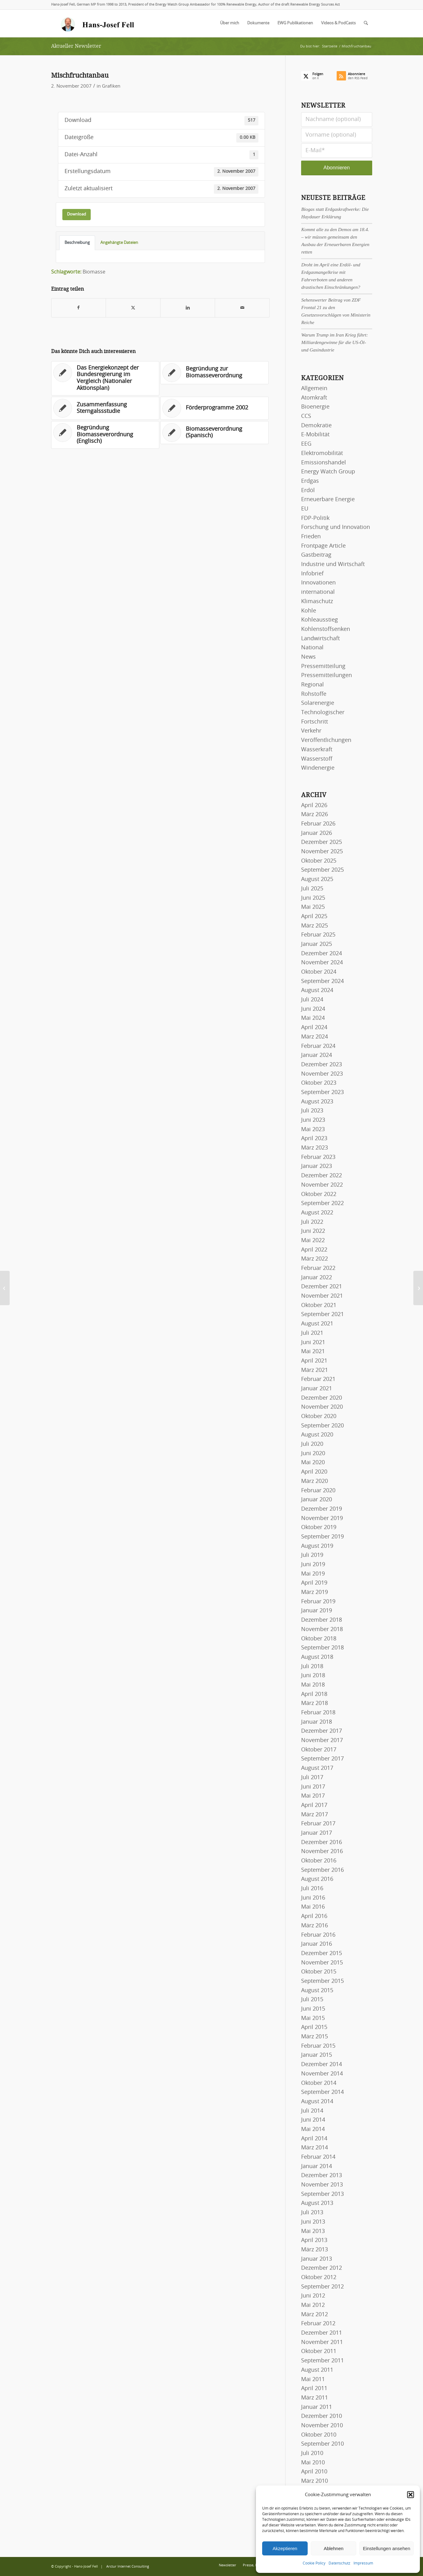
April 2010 (314, 2472)
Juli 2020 (312, 1444)
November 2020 (322, 1407)
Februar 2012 (318, 2324)
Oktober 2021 (318, 1305)
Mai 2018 (313, 1685)
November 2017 (322, 1740)
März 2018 (314, 1703)
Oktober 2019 (318, 1527)
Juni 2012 (313, 2296)
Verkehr (311, 731)
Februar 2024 (318, 1046)
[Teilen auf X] (133, 307)
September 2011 (322, 2361)
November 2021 (322, 1296)
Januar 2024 (316, 1055)
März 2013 (314, 2250)
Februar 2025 (318, 935)
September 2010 (322, 2444)
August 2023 (317, 1102)
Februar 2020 (318, 1491)
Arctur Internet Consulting (127, 2566)
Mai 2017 (313, 1796)
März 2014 (314, 2148)
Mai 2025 (313, 907)
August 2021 (317, 1324)
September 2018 (322, 1648)
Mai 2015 (313, 2018)
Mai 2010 (313, 2463)
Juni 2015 (313, 2009)
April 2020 (314, 1472)
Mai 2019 (313, 1574)
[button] (410, 2494)
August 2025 (317, 879)
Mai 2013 (313, 2231)
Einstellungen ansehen (386, 2548)
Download (76, 214)
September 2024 (322, 981)
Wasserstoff (316, 759)
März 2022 (314, 1259)
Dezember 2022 (321, 1176)
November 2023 (322, 1074)
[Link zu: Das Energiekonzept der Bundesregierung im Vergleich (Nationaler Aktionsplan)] (105, 378)
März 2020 (314, 1481)
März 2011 (314, 2398)
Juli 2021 (312, 1333)
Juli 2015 (312, 1999)
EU (304, 509)
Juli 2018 (312, 1666)
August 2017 (317, 1768)
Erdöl (308, 490)
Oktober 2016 (318, 1861)
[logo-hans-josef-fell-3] (98, 23)
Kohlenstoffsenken (325, 629)
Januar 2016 (316, 1944)
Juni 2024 (313, 1009)
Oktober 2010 (318, 2435)
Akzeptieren (284, 2548)
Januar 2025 (316, 944)
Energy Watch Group (328, 472)
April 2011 (314, 2388)
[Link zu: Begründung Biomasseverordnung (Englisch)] (105, 435)
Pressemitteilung (323, 666)
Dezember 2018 (321, 1620)
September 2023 (322, 1092)
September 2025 (322, 870)
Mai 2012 (313, 2305)
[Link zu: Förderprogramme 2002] (214, 408)
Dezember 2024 (321, 953)
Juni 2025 (313, 898)
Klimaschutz (317, 601)
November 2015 (322, 1963)
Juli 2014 (312, 2111)
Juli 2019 (312, 1555)
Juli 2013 (312, 2212)
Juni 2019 (313, 1564)
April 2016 (314, 1916)
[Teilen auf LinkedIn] (188, 307)
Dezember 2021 (321, 1287)
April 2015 (314, 2027)
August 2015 (317, 1990)
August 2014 (317, 2101)
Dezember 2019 (321, 1509)
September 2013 (322, 2194)
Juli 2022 (312, 1222)
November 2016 (322, 1851)
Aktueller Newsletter (76, 46)
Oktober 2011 (318, 2351)
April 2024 (314, 1027)
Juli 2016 (312, 1888)
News (308, 657)
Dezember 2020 (321, 1398)
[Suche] (366, 23)
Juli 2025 (312, 889)
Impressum (363, 2563)
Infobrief (312, 574)
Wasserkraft (316, 750)
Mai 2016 (313, 1907)
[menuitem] (229, 23)
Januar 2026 (316, 833)
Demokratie (316, 426)
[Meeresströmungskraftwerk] (418, 1288)
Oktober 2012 (318, 2277)
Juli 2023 (312, 1111)
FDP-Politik (315, 518)
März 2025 (314, 926)
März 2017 (314, 1815)
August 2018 (317, 1657)
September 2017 (322, 1759)
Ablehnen (333, 2548)
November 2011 (322, 2342)
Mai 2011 (313, 2379)
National (312, 648)
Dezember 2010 (321, 2416)
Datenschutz (339, 2563)
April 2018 (314, 1694)
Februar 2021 (318, 1379)
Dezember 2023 (321, 1065)
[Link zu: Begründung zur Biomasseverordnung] (214, 372)
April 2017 (314, 1805)
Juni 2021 (313, 1342)
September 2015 (322, 1981)
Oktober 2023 (318, 1083)
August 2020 (317, 1435)
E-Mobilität (315, 435)
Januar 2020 (316, 1500)
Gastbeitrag (316, 555)
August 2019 (317, 1546)
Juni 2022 (313, 1231)
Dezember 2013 (321, 2175)
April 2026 (314, 805)
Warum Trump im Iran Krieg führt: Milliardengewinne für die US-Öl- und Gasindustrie (334, 342)
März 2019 (314, 1592)
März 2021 (314, 1370)
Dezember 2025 (321, 842)
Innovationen (318, 583)
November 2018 (322, 1629)
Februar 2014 (318, 2157)
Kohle (308, 611)
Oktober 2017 (318, 1750)
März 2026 (314, 814)
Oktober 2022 (318, 1194)
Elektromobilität (322, 453)
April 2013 (314, 2240)
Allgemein (314, 388)
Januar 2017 (316, 1833)
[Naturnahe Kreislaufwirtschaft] (5, 1288)
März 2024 (314, 1037)
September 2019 (322, 1537)
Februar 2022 (318, 1268)
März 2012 (314, 2314)
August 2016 (317, 1879)
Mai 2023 (313, 1129)
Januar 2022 (316, 1278)
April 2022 (314, 1250)
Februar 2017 (318, 1824)
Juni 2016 (313, 1898)
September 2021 (322, 1314)
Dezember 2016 (321, 1842)
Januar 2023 (316, 1166)
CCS (306, 416)
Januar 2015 (316, 2055)
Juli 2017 (312, 1777)
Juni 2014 (313, 2120)
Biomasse (94, 271)
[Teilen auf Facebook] (78, 307)
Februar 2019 (318, 1602)
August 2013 (317, 2203)
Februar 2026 (318, 824)
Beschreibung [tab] (77, 242)
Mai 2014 (313, 2129)
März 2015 (314, 2037)
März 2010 (314, 2481)
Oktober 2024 (318, 972)
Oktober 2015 (318, 1972)
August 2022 (317, 1213)
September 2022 (322, 1203)
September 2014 (322, 2092)
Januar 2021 (316, 1389)
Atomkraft (314, 398)
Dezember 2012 (321, 2268)
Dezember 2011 (321, 2333)
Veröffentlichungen (326, 740)
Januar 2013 (316, 2259)
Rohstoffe (313, 694)
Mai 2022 (313, 1240)
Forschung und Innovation (335, 527)
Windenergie (317, 768)
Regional (312, 685)
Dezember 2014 (321, 2064)
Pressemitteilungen (326, 675)
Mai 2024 (313, 1018)
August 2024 (317, 990)
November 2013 (322, 2185)
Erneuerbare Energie (328, 499)
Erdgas (310, 481)
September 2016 (322, 1870)
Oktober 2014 (318, 2083)
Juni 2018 (313, 1675)
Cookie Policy (314, 2563)
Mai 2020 (313, 1462)
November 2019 (322, 1518)
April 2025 (314, 916)
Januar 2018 (316, 1722)
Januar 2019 (316, 1611)
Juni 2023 (313, 1120)
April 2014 (314, 2139)
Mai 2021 (313, 1351)
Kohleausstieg (319, 620)
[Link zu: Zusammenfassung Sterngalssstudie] (105, 408)
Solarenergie (317, 703)
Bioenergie (315, 407)
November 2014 (322, 2074)
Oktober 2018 (318, 1639)
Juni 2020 (313, 1453)
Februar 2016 (318, 1935)
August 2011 (317, 2370)
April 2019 (314, 1583)
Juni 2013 (313, 2222)
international (318, 592)
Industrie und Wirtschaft (333, 564)
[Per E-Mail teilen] (242, 307)
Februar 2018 (318, 1713)
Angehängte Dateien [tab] (119, 242)
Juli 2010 (312, 2453)
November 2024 (322, 963)
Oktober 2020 (318, 1416)
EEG (306, 444)
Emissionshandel (323, 463)
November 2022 (322, 1185)
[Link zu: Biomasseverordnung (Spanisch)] (214, 432)
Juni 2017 (313, 1787)
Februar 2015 (318, 2046)
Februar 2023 (318, 1157)
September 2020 (322, 1426)
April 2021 (314, 1361)
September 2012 (322, 2287)
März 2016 (314, 1926)
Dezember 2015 (321, 1953)
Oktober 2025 (318, 861)
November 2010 (322, 2425)
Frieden (311, 537)
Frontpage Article (323, 546)
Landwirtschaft (320, 639)
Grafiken (111, 86)
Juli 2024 (312, 1000)
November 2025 (322, 852)
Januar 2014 (316, 2166)
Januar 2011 (316, 2407)
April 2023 (314, 1138)
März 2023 (314, 1148)
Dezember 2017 (321, 1731)
